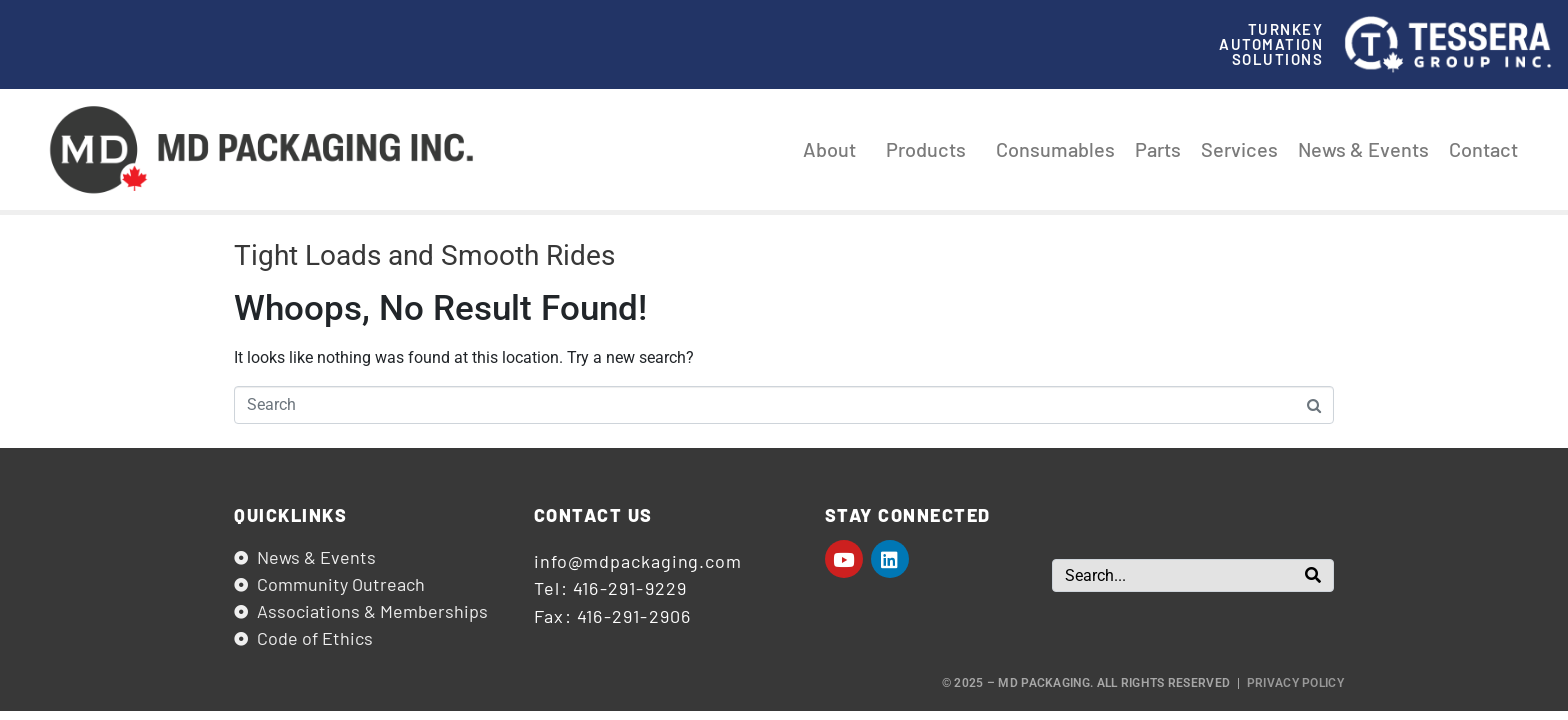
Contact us (593, 515)
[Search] (1313, 575)
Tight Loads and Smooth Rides (424, 255)
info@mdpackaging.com (638, 561)
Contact (1483, 149)
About (834, 149)
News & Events (1363, 149)
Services (1239, 149)
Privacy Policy (1295, 683)
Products (931, 149)
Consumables (1055, 149)
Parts (1158, 149)
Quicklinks (290, 515)
